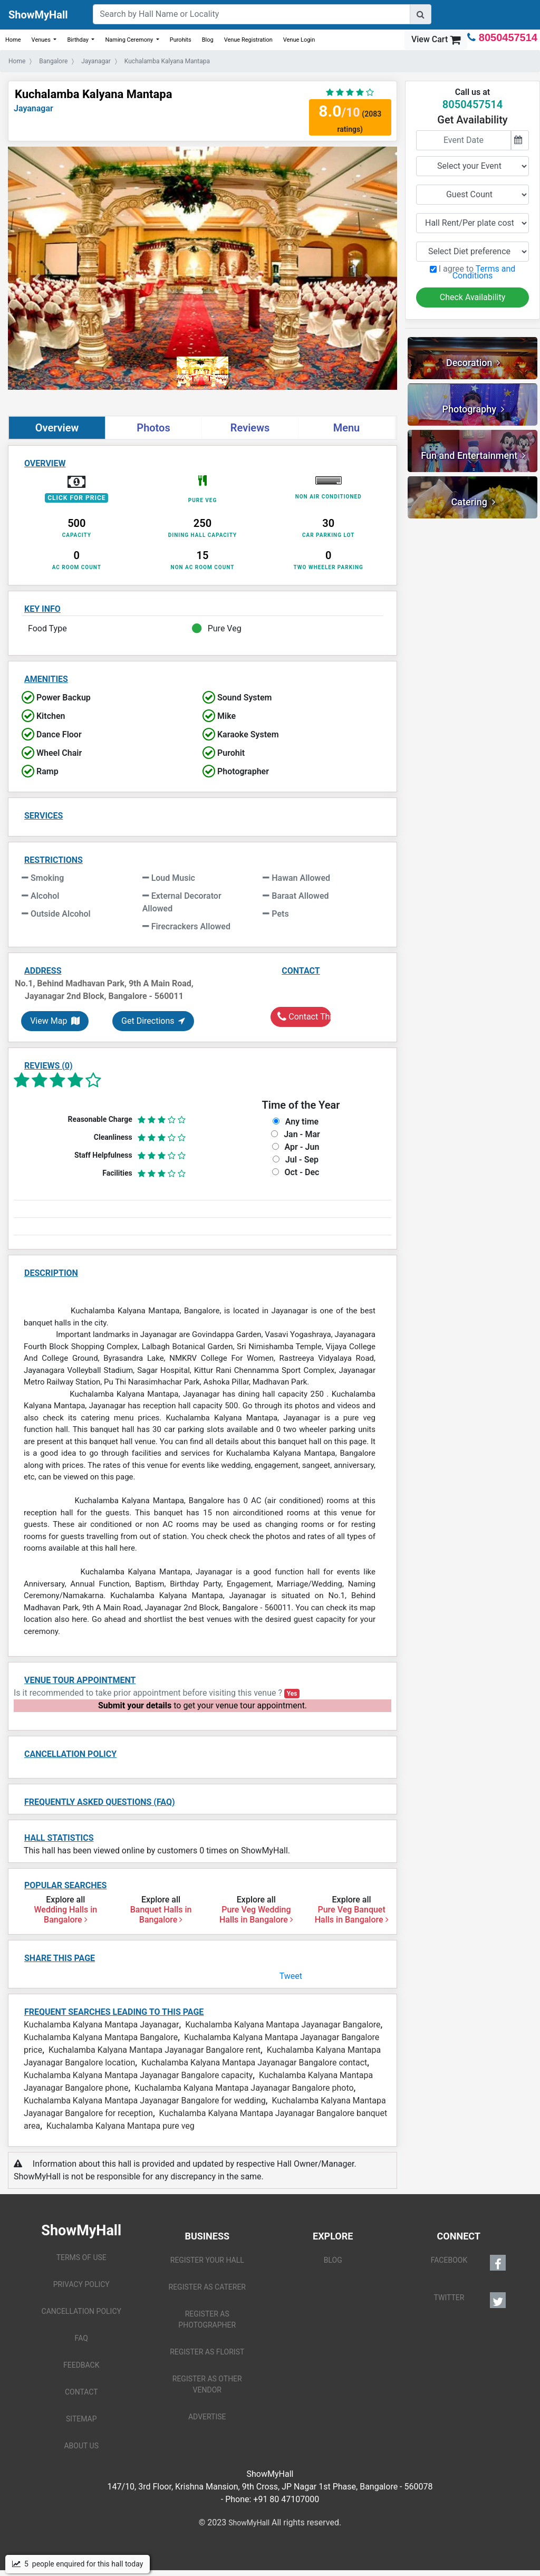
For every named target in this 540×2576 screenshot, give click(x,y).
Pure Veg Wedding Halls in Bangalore (256, 1915)
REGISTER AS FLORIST (207, 2352)
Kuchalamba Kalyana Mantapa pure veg (120, 2126)
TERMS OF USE (81, 2257)
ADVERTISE (207, 2416)
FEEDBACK (81, 2365)
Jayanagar (33, 108)
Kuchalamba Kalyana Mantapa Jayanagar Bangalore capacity (138, 2075)
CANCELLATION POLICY (81, 2311)
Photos (153, 427)
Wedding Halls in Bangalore (65, 1915)
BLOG (333, 2260)
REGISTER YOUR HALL (207, 2260)
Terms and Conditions (484, 272)
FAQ (81, 2338)
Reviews (249, 427)
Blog (208, 39)
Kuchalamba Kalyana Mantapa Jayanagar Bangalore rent (155, 2050)
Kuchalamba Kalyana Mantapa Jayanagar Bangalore (282, 2025)
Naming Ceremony (130, 39)
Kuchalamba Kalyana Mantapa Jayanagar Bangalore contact (254, 2063)
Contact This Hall (304, 1017)
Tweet (290, 1976)
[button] (37, 278)
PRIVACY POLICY (81, 2284)
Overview (57, 427)
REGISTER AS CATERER (207, 2287)
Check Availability (473, 297)
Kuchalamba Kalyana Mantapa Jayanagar (101, 2025)
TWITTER (470, 2300)
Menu (346, 427)
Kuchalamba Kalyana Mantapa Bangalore (101, 2037)
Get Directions (153, 1021)
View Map (55, 1021)
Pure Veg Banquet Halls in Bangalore (352, 1915)
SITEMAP (81, 2419)
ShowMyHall (38, 14)
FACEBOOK (468, 2263)
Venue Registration (248, 39)
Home (13, 39)
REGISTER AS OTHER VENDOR (207, 2384)
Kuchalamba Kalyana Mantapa (93, 94)
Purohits (180, 39)
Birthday (78, 39)
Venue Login (299, 39)
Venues (42, 39)
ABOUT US (81, 2446)
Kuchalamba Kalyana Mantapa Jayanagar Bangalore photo (244, 2088)
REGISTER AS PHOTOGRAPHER (207, 2319)
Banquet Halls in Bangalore (161, 1915)
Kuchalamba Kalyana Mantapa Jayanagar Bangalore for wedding (145, 2101)
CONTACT (81, 2392)
